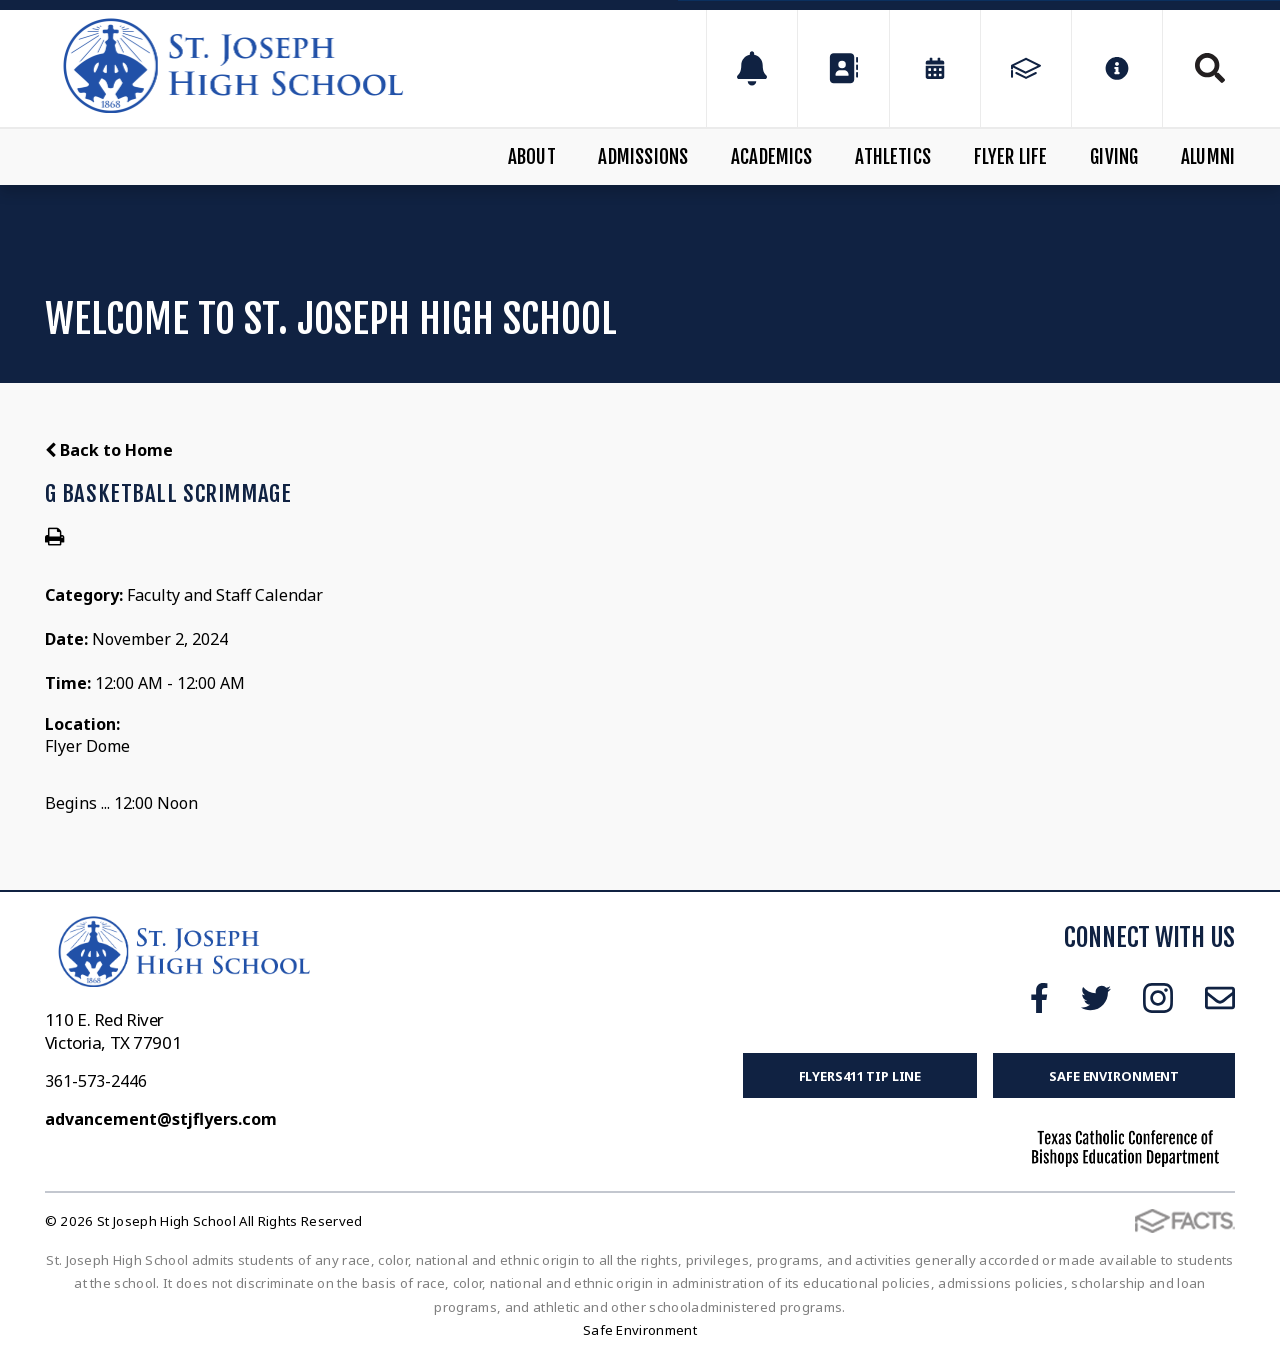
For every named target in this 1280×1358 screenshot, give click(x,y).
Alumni (1208, 157)
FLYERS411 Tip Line (860, 1076)
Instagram (1158, 998)
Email (1220, 998)
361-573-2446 (96, 1081)
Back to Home (109, 450)
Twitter (1096, 998)
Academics (772, 157)
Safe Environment (1114, 1076)
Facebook (1039, 998)
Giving (1114, 157)
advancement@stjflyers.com (161, 1119)
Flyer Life (1011, 157)
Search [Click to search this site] (1210, 68)
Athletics (893, 157)
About (532, 157)
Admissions (643, 157)
